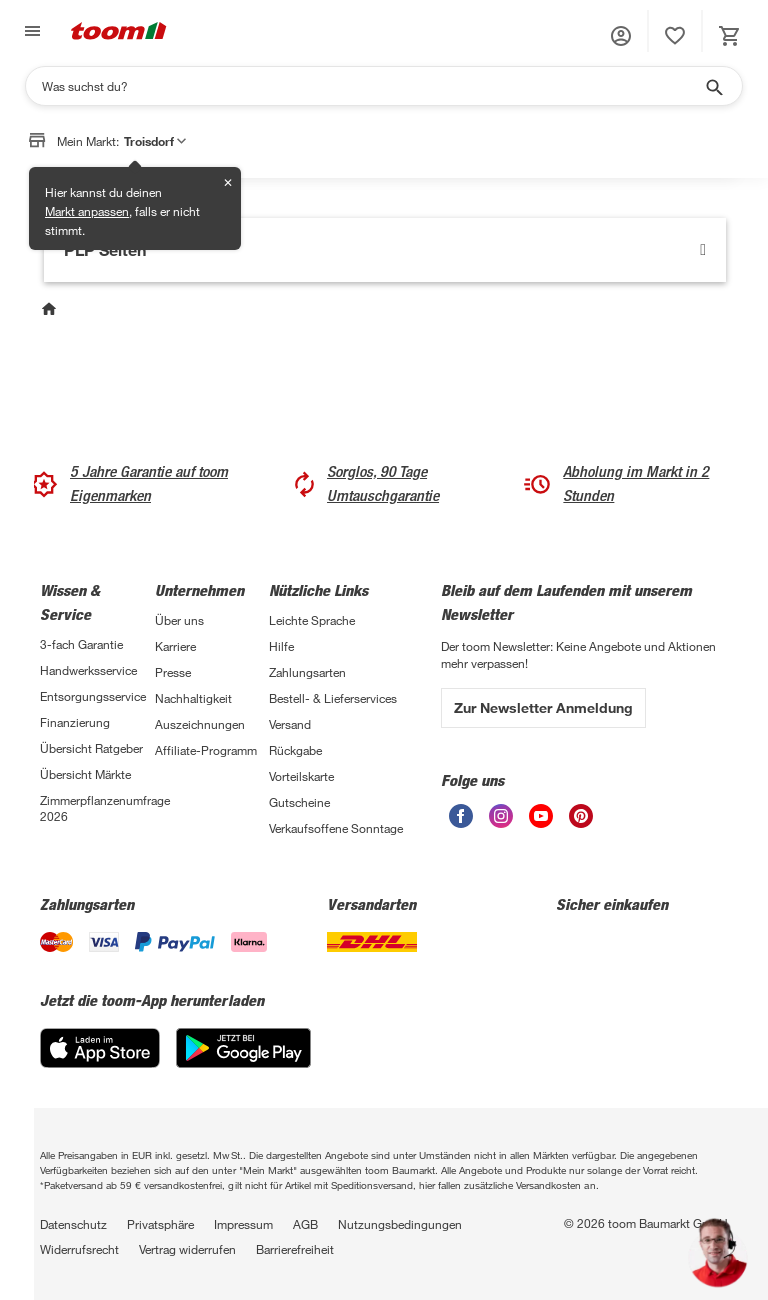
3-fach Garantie (81, 644)
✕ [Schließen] (228, 182)
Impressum (243, 1224)
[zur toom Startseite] (119, 31)
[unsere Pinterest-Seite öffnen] (581, 816)
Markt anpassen (87, 211)
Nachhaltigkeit (193, 698)
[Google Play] (243, 1048)
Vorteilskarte (301, 776)
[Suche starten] (713, 86)
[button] (621, 36)
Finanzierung (75, 722)
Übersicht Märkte (85, 774)
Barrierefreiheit (295, 1249)
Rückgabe (295, 750)
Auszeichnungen (200, 724)
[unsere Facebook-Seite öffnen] (461, 816)
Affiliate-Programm (206, 750)
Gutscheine (299, 802)
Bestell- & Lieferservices (333, 698)
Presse (173, 672)
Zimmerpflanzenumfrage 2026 (97, 808)
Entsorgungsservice (93, 696)
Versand (290, 724)
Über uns (179, 620)
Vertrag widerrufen (187, 1249)
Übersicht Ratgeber (91, 748)
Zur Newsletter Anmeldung (543, 707)
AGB (305, 1224)
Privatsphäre (160, 1224)
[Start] (51, 311)
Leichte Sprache (312, 620)
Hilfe (281, 646)
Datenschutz (73, 1224)
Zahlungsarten (307, 672)
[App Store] (100, 1048)
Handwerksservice (88, 670)
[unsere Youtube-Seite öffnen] (541, 816)
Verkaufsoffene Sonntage (336, 828)
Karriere (175, 646)
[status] (675, 36)
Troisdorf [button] (155, 141)
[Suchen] (371, 86)
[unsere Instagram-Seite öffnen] (501, 816)
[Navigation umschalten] (30, 31)
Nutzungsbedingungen (400, 1224)
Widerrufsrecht (79, 1249)
